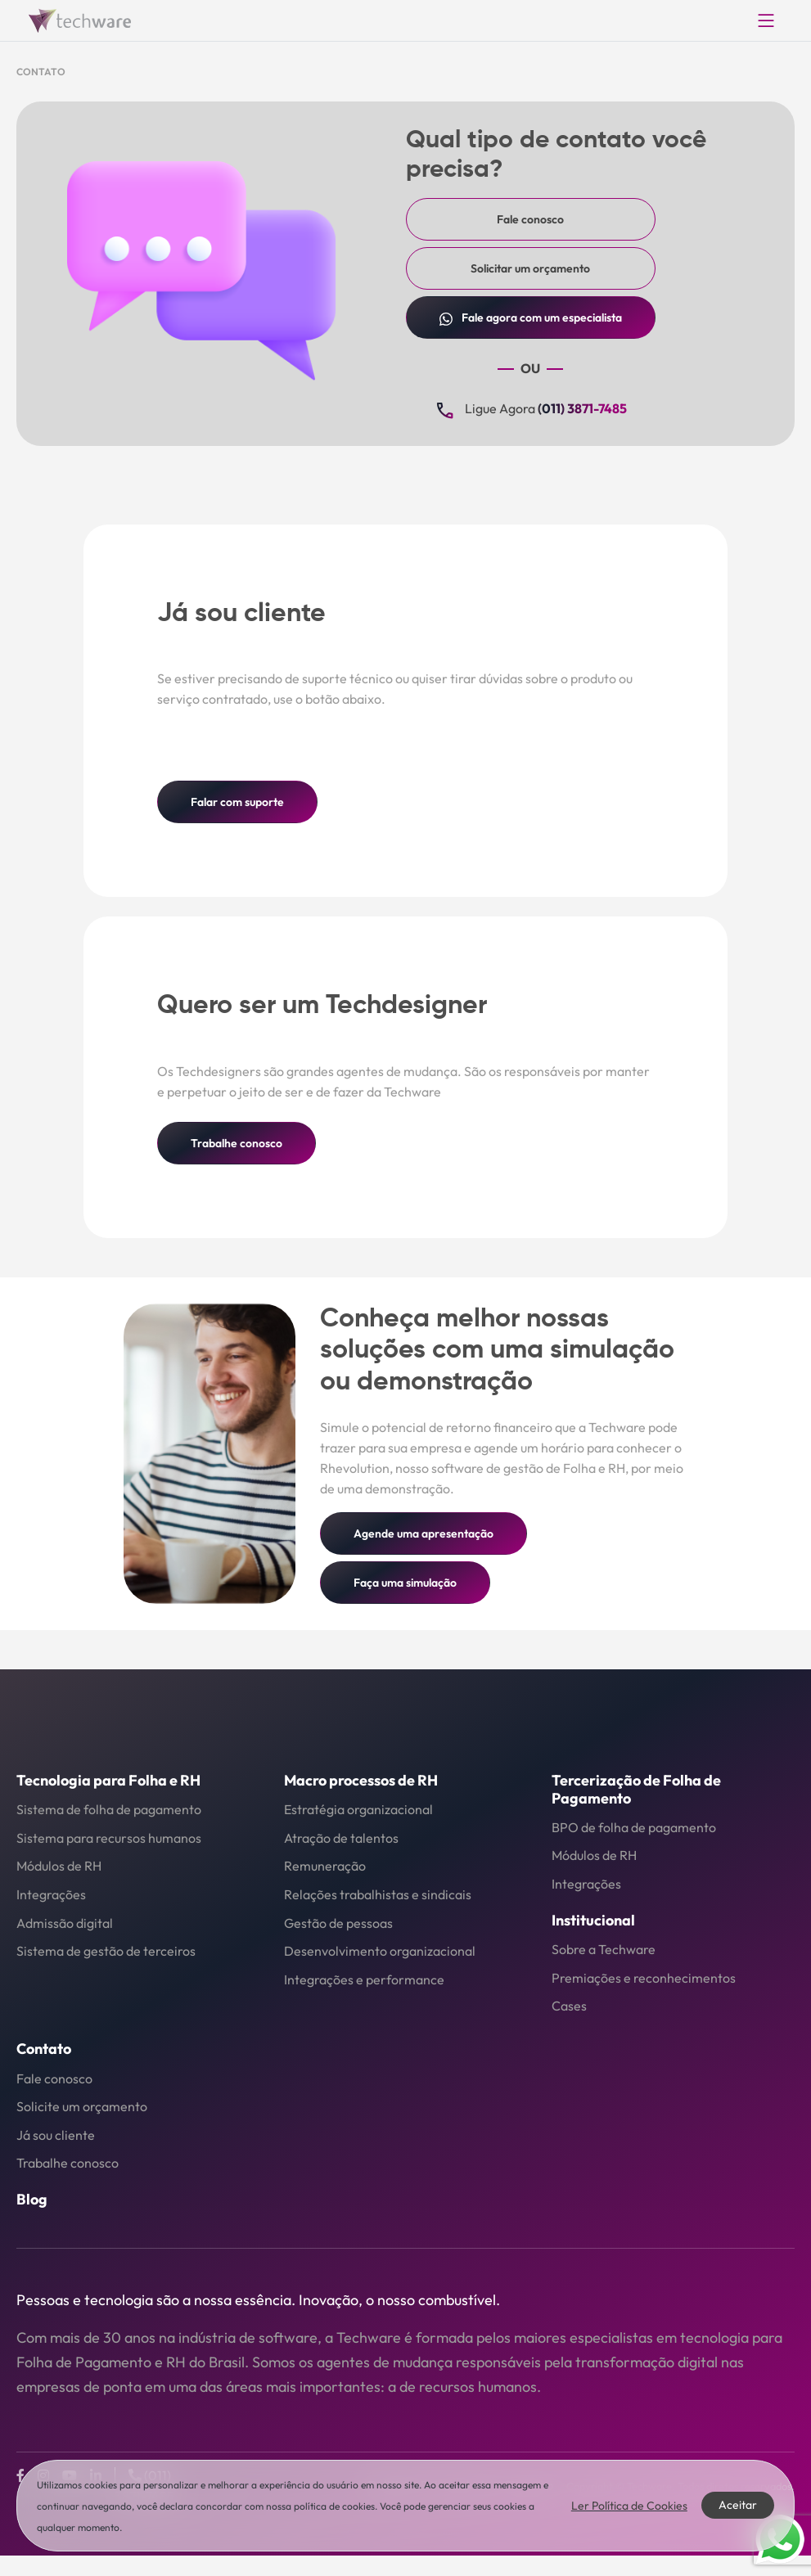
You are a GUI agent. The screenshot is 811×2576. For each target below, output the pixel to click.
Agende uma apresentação (423, 1533)
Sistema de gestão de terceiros (106, 1951)
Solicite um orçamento (81, 2106)
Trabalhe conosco (236, 1143)
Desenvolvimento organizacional (379, 1951)
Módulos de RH (58, 1866)
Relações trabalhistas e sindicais (377, 1894)
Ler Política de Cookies (629, 2505)
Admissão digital (64, 1923)
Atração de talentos (341, 1838)
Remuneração (325, 1866)
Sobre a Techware (604, 1949)
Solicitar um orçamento (530, 268)
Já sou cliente (55, 2135)
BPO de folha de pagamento (634, 1827)
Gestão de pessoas (338, 1923)
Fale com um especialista (530, 318)
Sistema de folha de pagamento (108, 1809)
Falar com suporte (237, 802)
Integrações (51, 1894)
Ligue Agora (530, 410)
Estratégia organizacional (358, 1809)
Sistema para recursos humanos (108, 1838)
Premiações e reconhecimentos (644, 1978)
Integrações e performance (364, 1979)
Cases (569, 2005)
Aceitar (738, 2504)
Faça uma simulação (405, 1582)
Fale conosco (530, 219)
